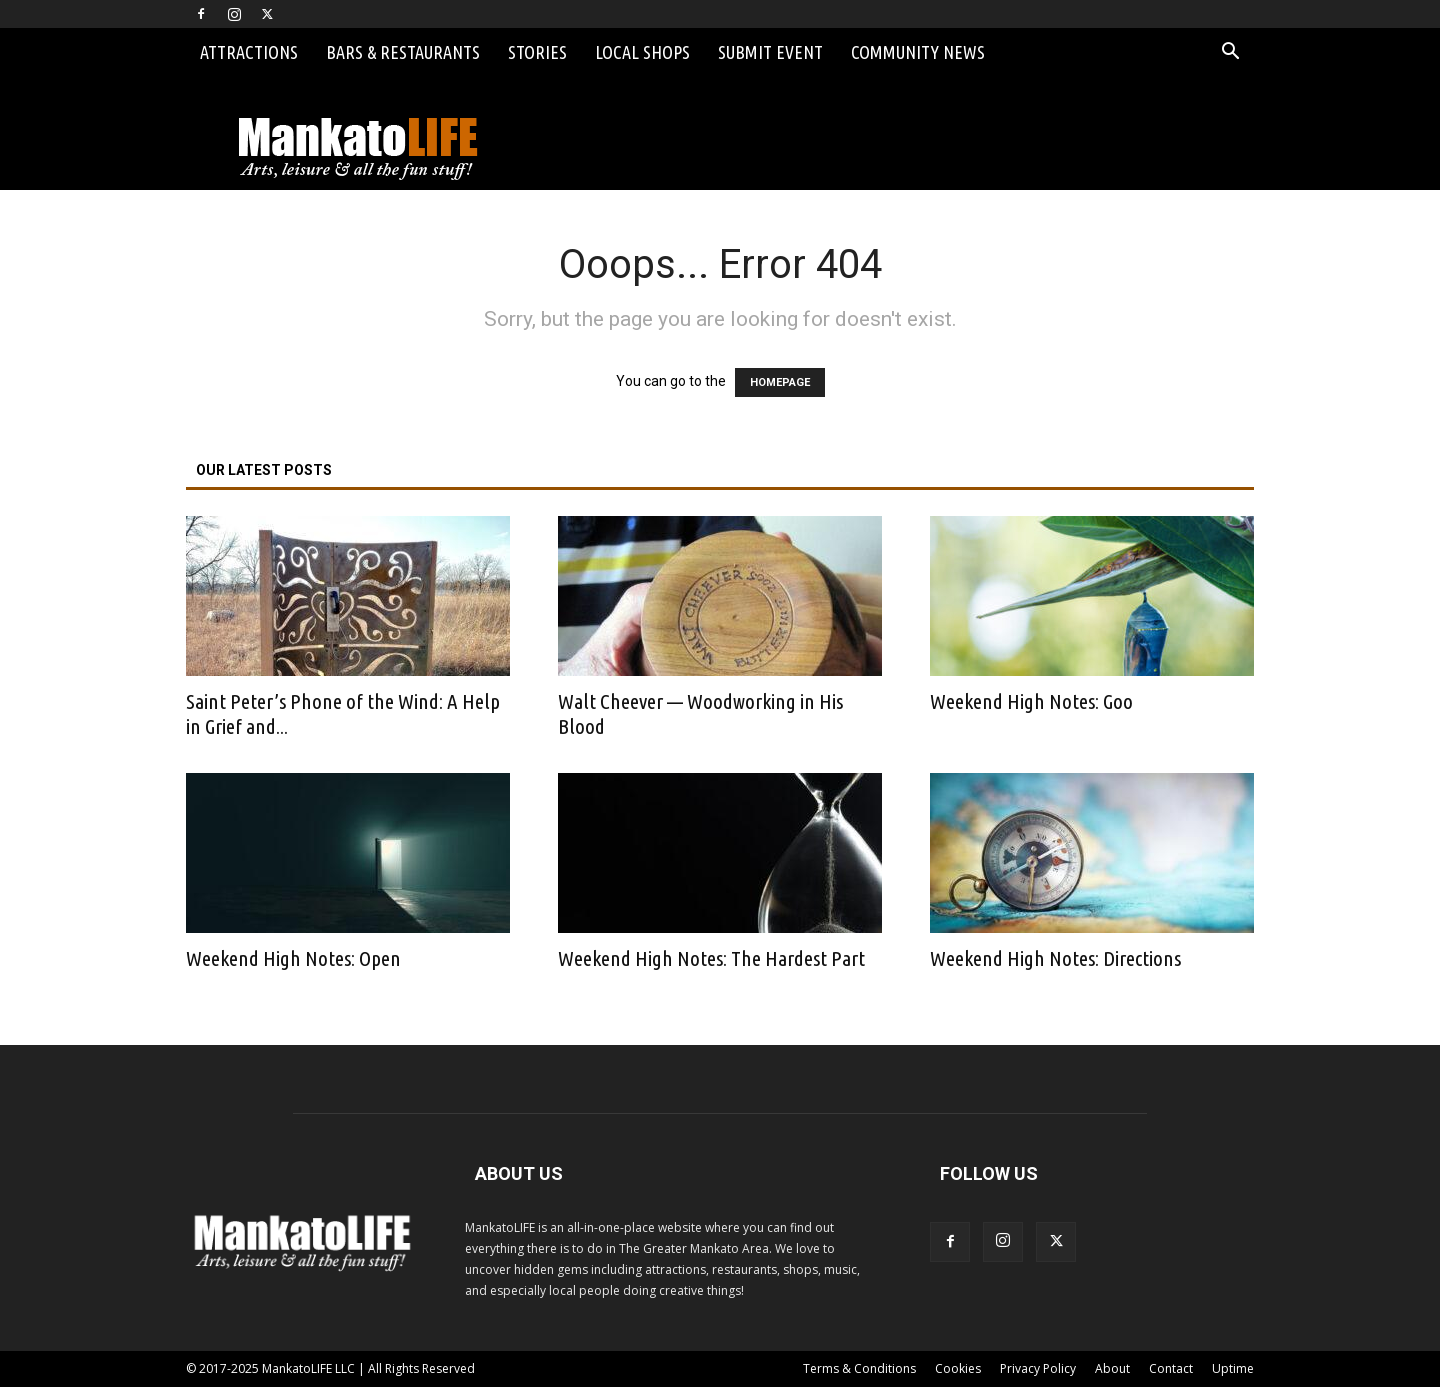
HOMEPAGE (780, 382)
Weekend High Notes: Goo (1031, 701)
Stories (537, 52)
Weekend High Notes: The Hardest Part (711, 958)
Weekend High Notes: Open (293, 958)
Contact (1171, 1368)
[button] (1230, 53)
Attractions (249, 52)
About (1112, 1368)
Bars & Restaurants (403, 52)
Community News (918, 52)
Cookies (958, 1368)
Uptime (1233, 1368)
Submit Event (770, 52)
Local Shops (642, 52)
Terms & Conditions (859, 1368)
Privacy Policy (1038, 1368)
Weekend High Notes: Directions (1055, 958)
